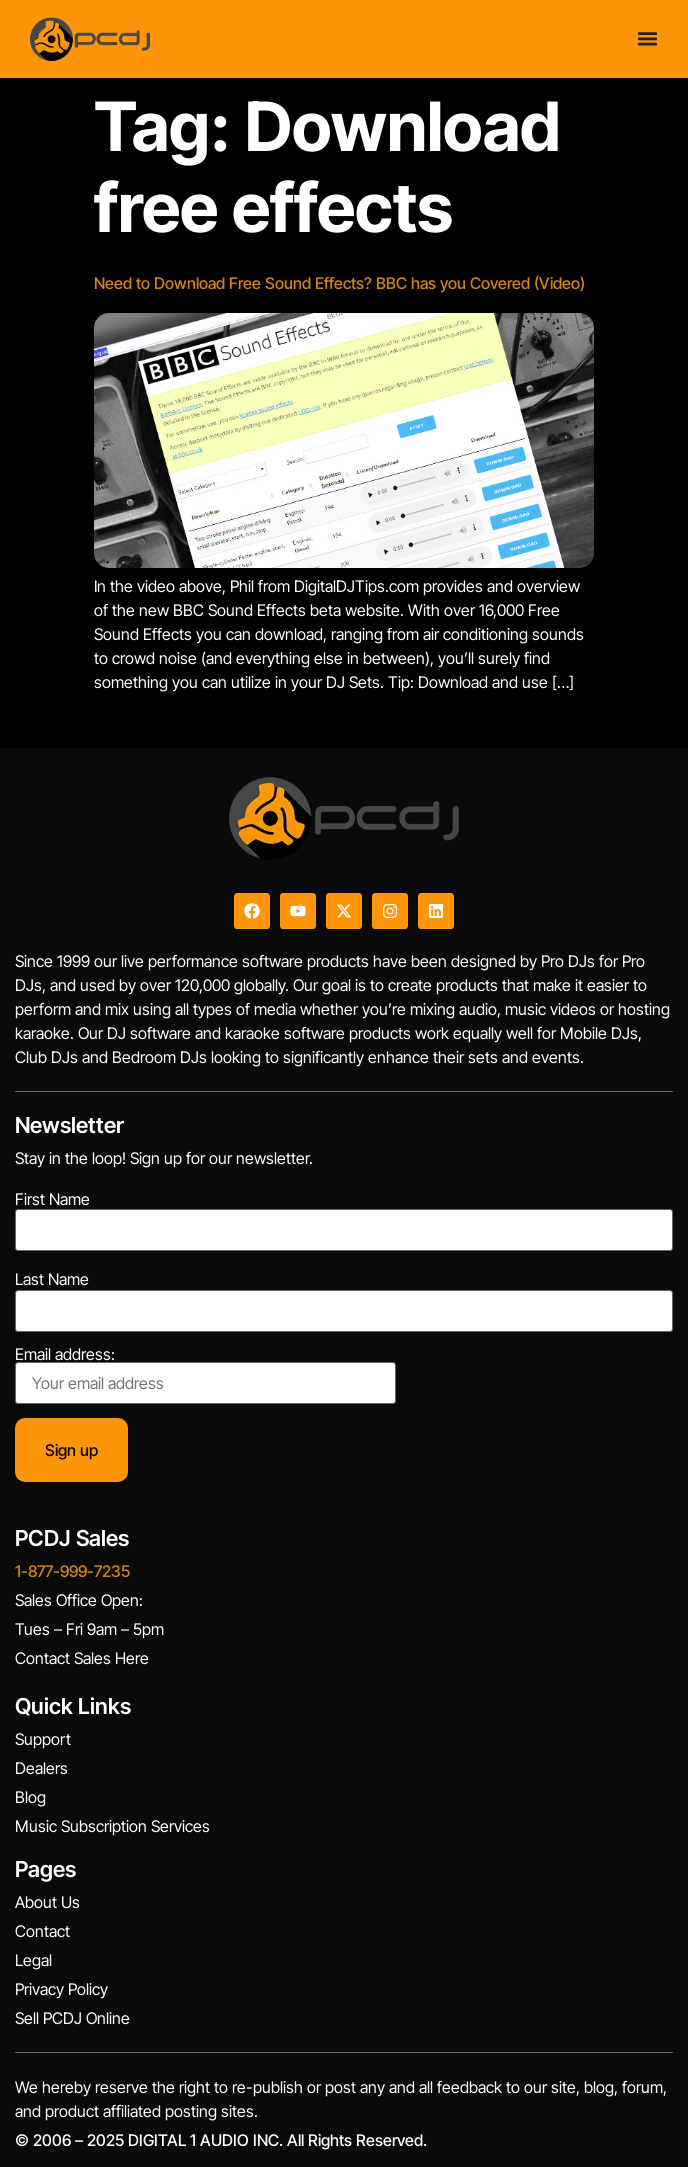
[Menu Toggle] (647, 38)
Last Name (52, 1279)
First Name (52, 1199)
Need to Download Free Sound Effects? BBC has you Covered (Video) (339, 283)
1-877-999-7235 (72, 1571)
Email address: (205, 1375)
